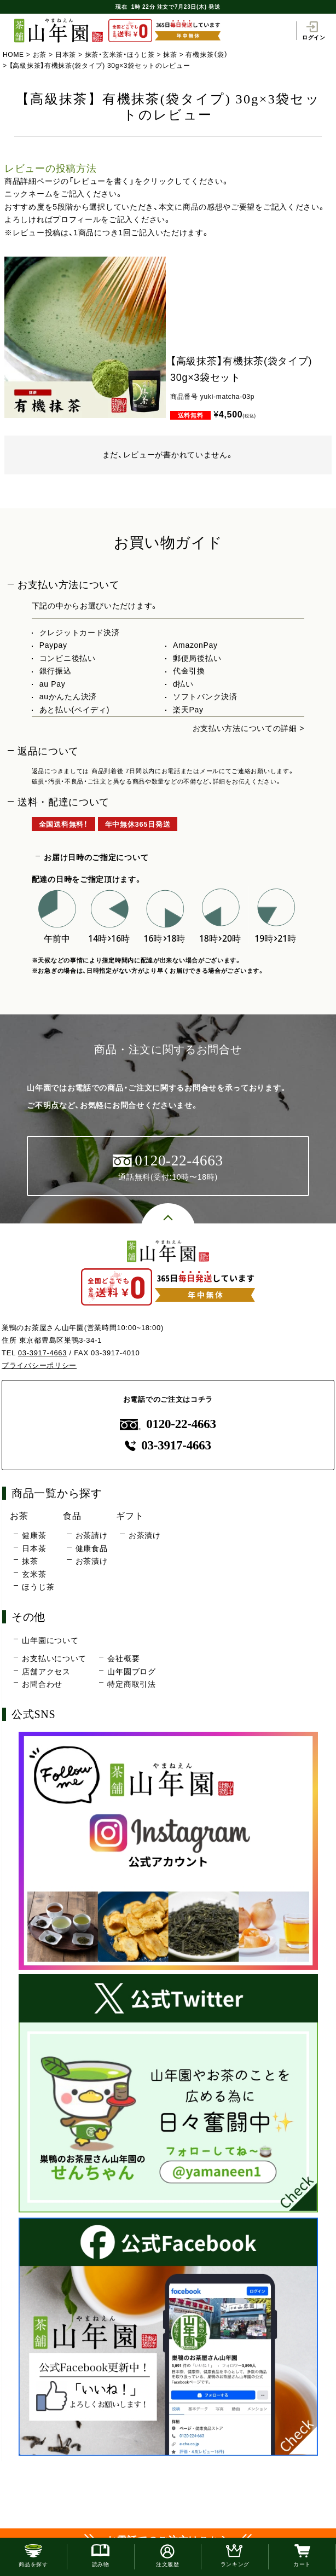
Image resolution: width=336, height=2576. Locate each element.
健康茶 (34, 1535)
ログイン (314, 30)
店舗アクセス (46, 1671)
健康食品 (92, 1548)
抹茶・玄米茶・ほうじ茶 (120, 55)
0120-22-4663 (168, 1424)
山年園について (50, 1640)
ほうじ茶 (38, 1586)
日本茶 (65, 55)
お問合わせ (42, 1684)
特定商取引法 (131, 1684)
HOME (13, 55)
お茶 (40, 55)
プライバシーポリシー (39, 1365)
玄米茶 (34, 1574)
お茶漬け (92, 1561)
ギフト (129, 1516)
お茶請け (92, 1535)
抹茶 (170, 55)
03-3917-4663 (42, 1353)
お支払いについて (54, 1658)
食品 (72, 1516)
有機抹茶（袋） (207, 55)
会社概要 (123, 1658)
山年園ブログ (131, 1671)
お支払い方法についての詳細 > (249, 728)
